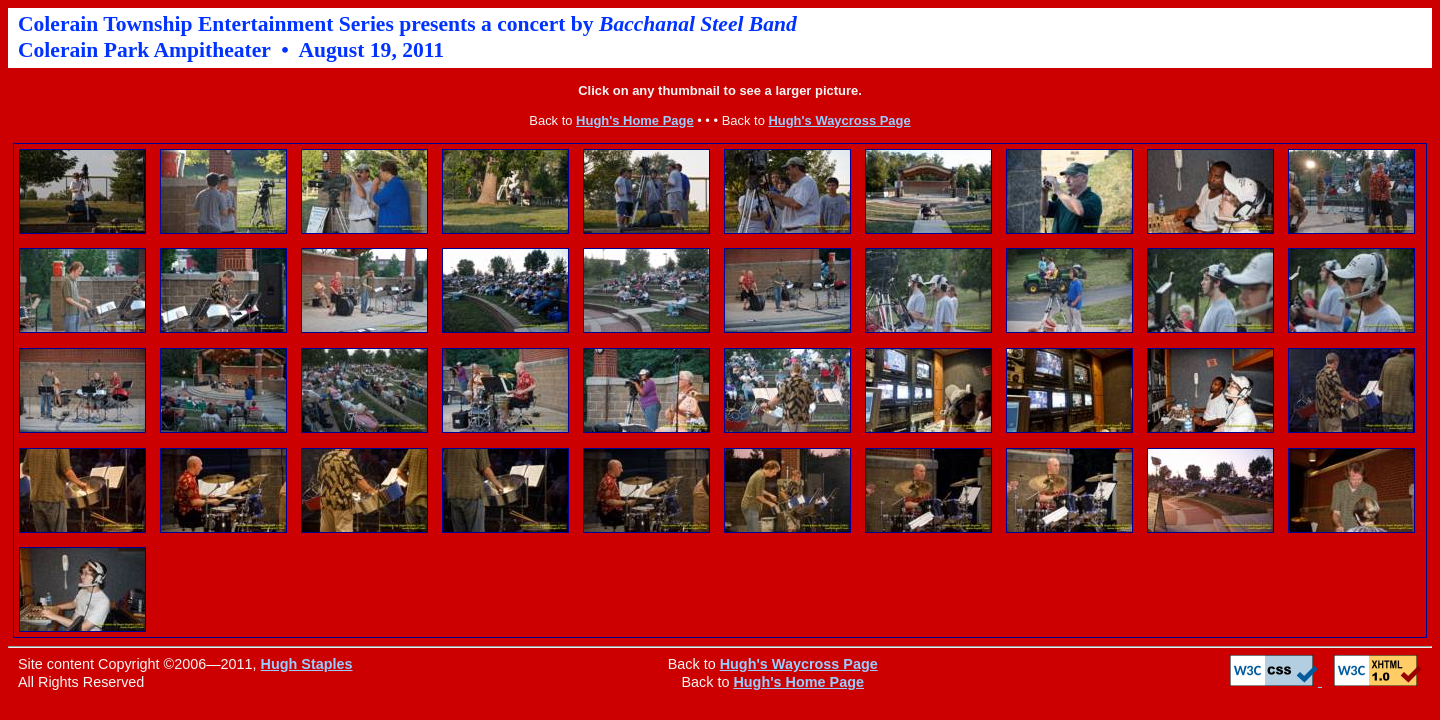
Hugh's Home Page (635, 120)
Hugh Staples (307, 664)
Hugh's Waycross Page (839, 120)
